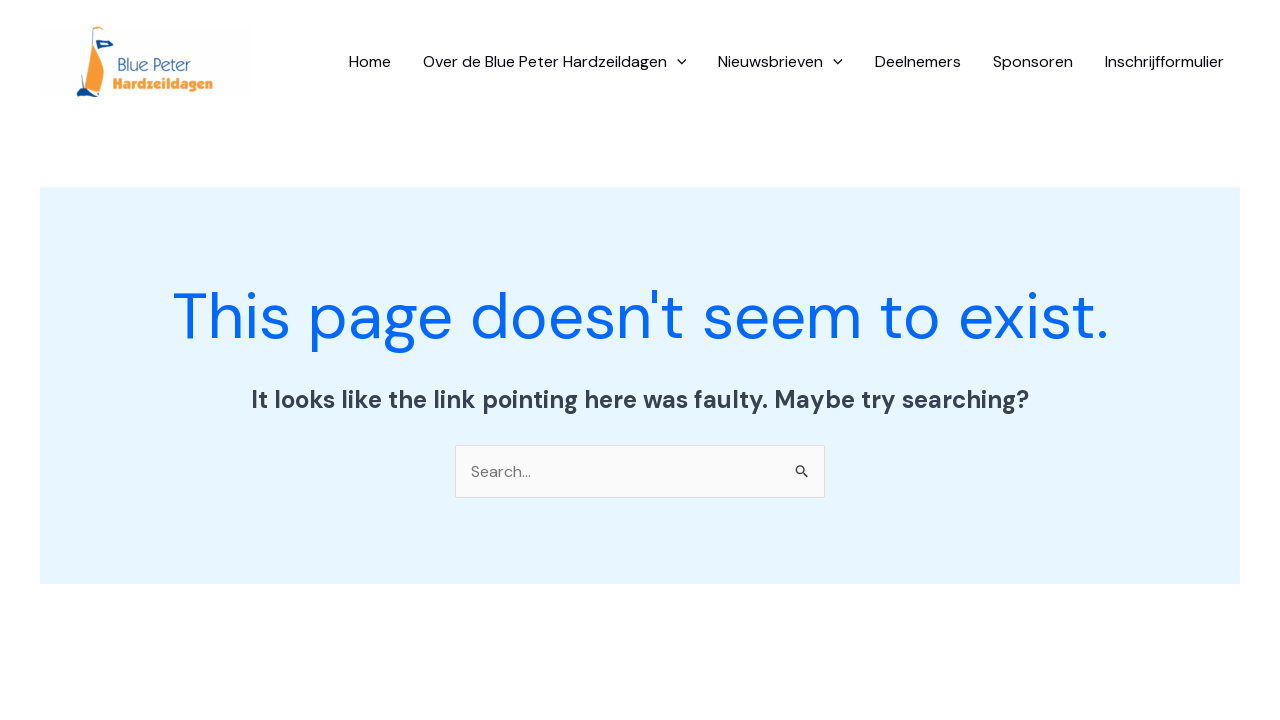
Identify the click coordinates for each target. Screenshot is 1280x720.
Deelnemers (918, 61)
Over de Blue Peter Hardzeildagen (555, 62)
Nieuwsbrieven (780, 62)
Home (370, 61)
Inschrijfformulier (1164, 61)
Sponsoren (1033, 61)
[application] (677, 62)
